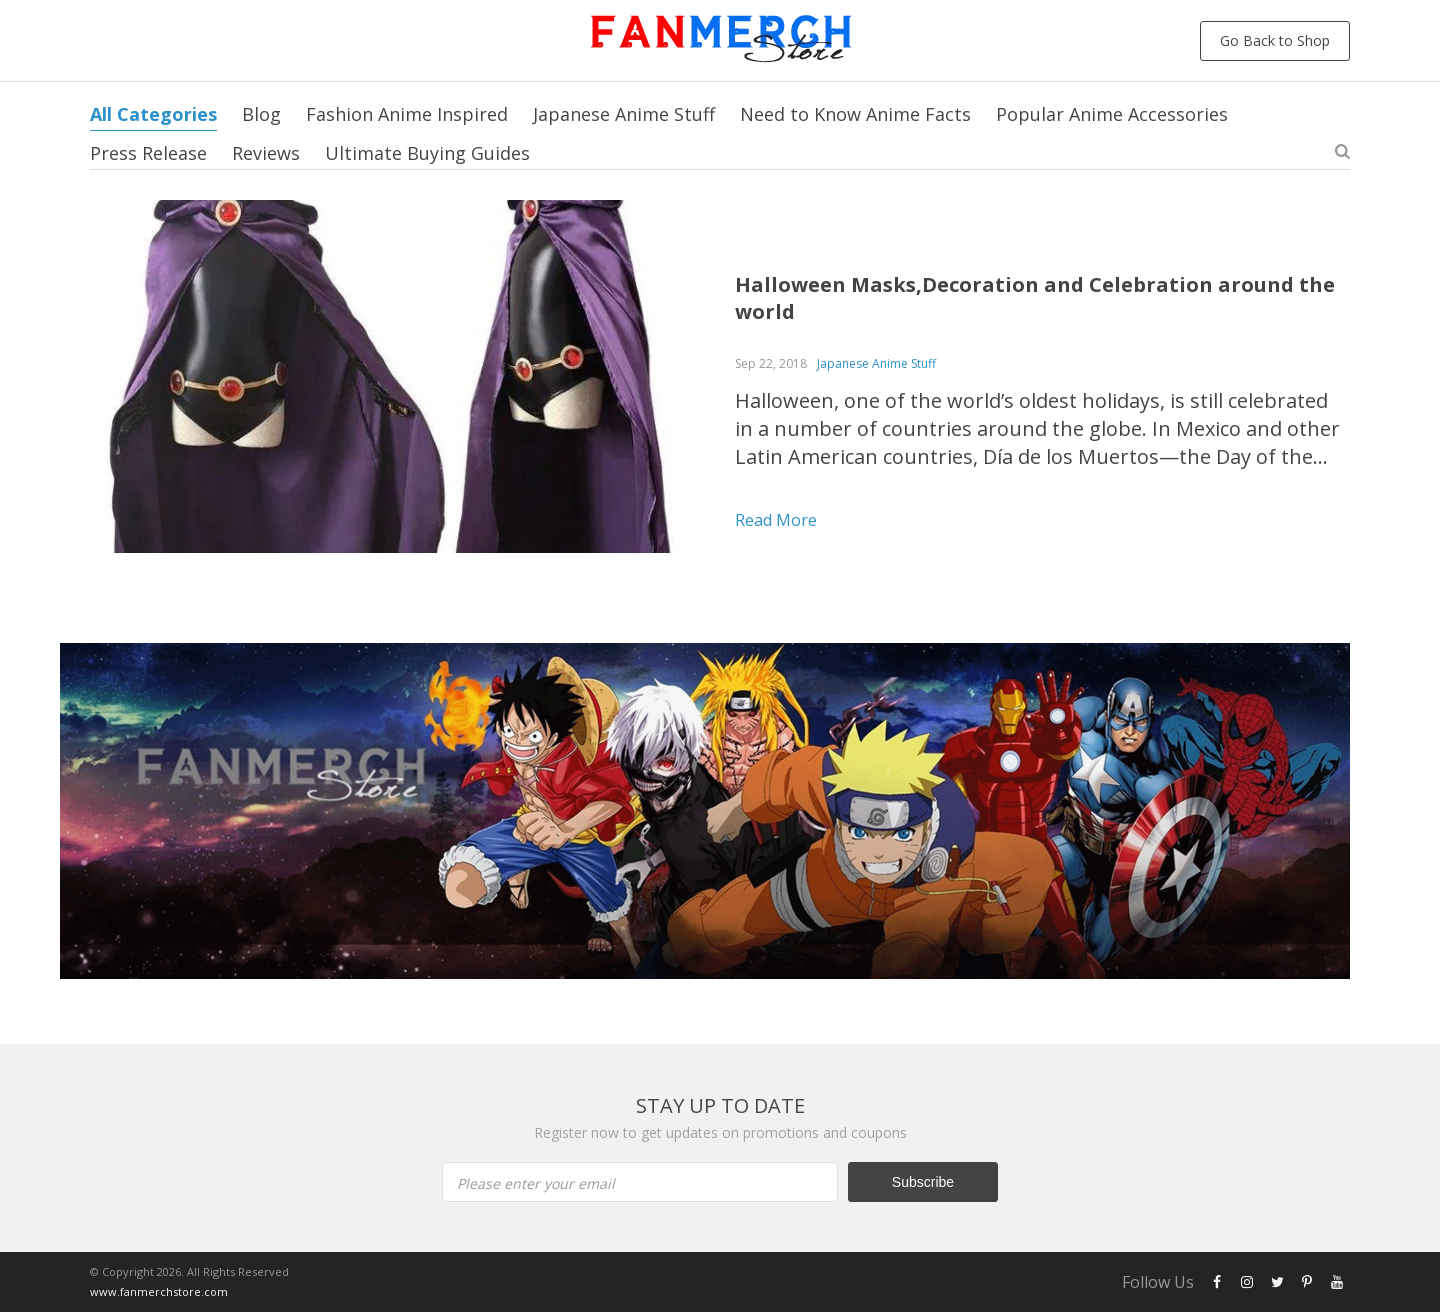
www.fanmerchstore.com (159, 1291)
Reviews (266, 153)
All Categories (153, 114)
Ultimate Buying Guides (427, 153)
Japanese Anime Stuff (624, 114)
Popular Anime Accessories (1112, 114)
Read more (776, 520)
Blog (261, 114)
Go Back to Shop (1275, 40)
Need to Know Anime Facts (855, 114)
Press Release (148, 153)
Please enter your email (536, 1183)
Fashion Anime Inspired (407, 114)
